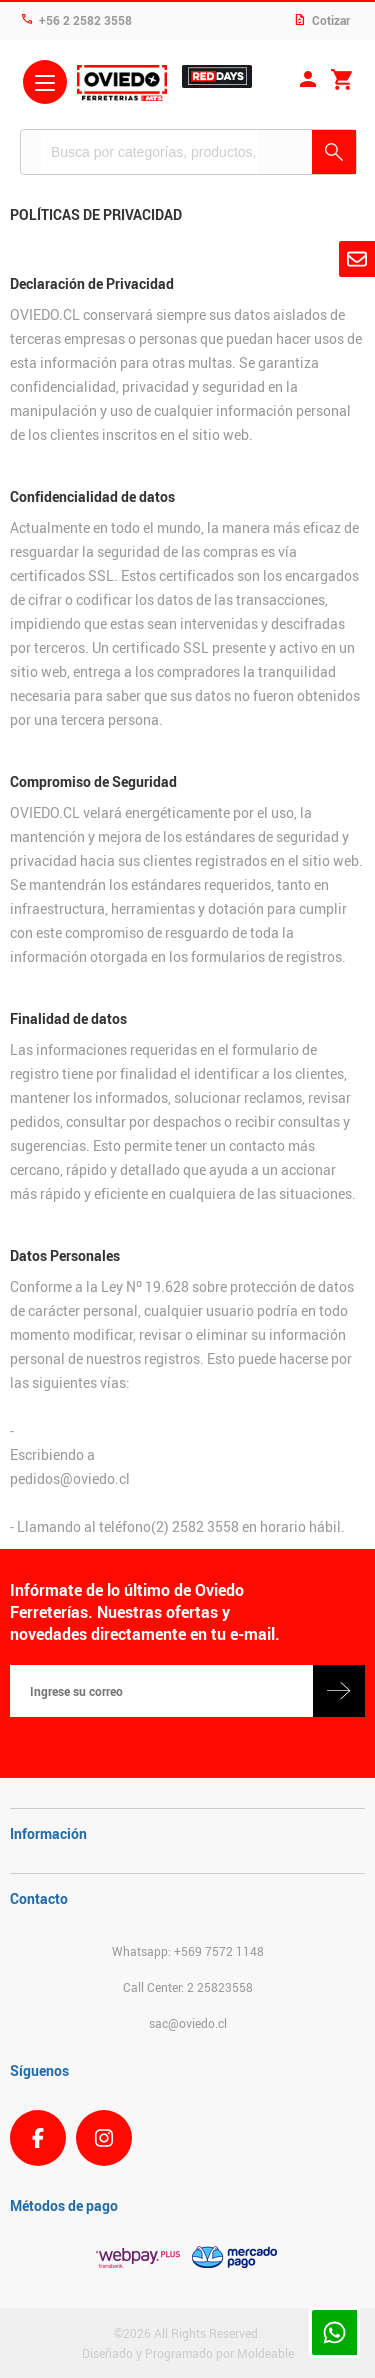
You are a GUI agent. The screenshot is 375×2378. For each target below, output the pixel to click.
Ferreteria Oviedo (122, 85)
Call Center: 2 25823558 (188, 1987)
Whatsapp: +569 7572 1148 (188, 1951)
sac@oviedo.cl (188, 2023)
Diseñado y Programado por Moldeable (188, 2353)
